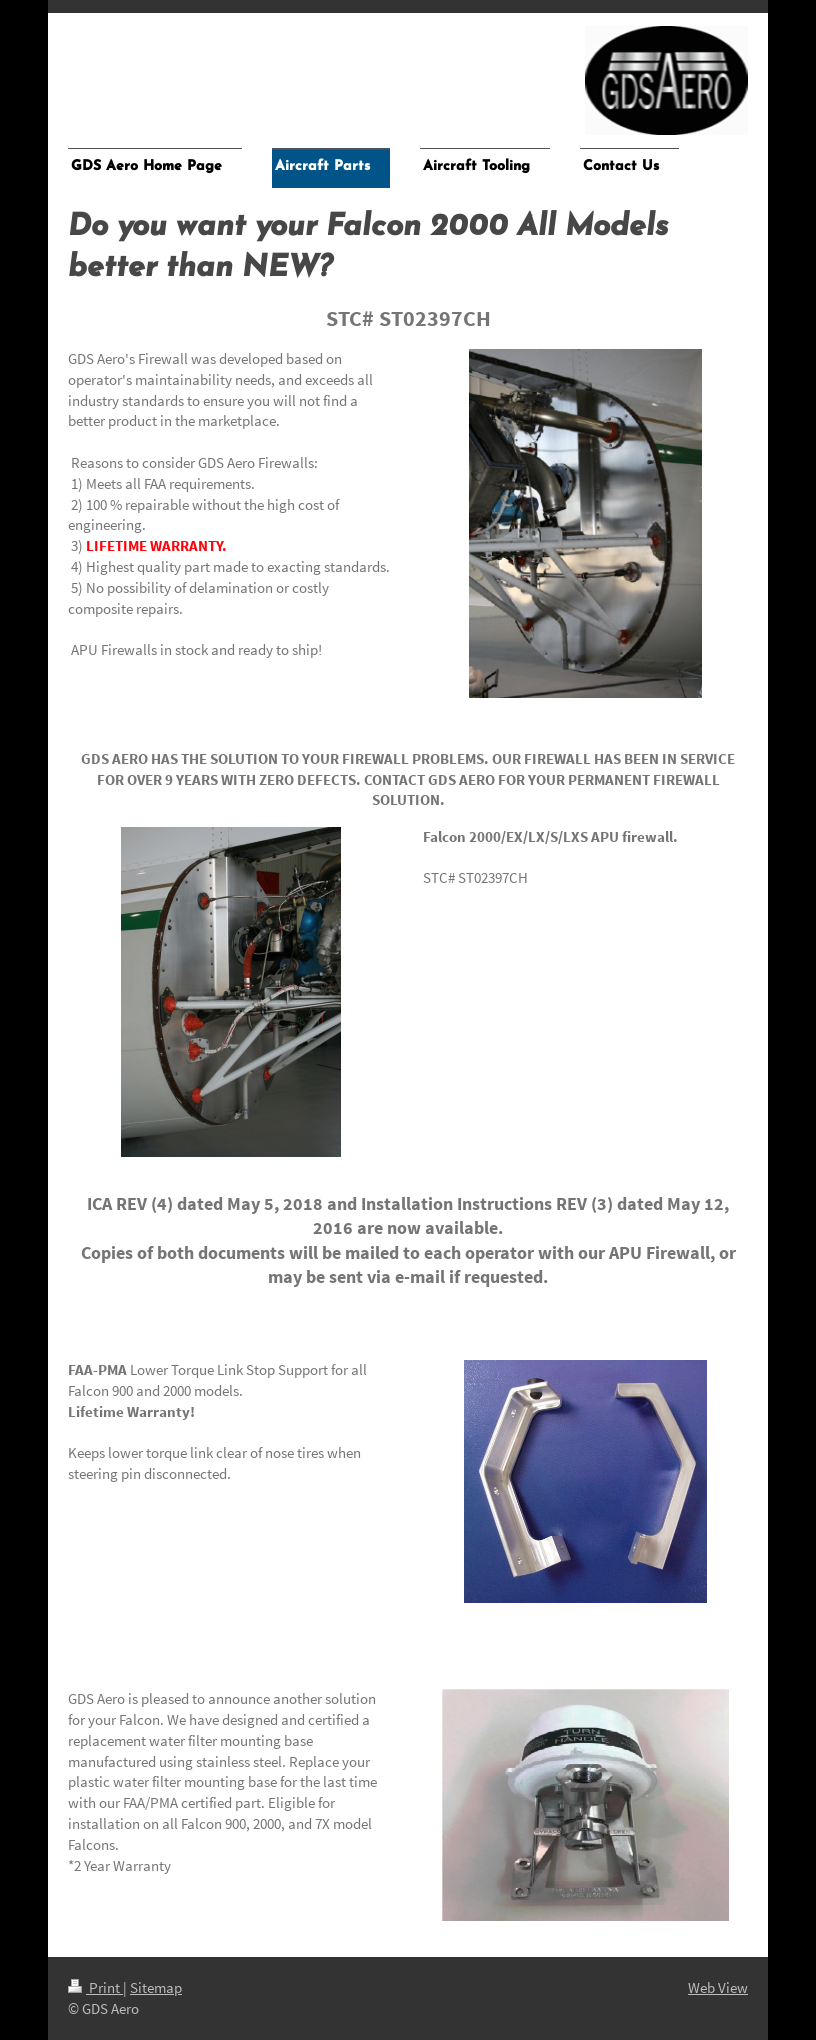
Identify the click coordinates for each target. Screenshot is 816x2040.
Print (95, 1987)
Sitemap (156, 1987)
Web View (718, 1987)
